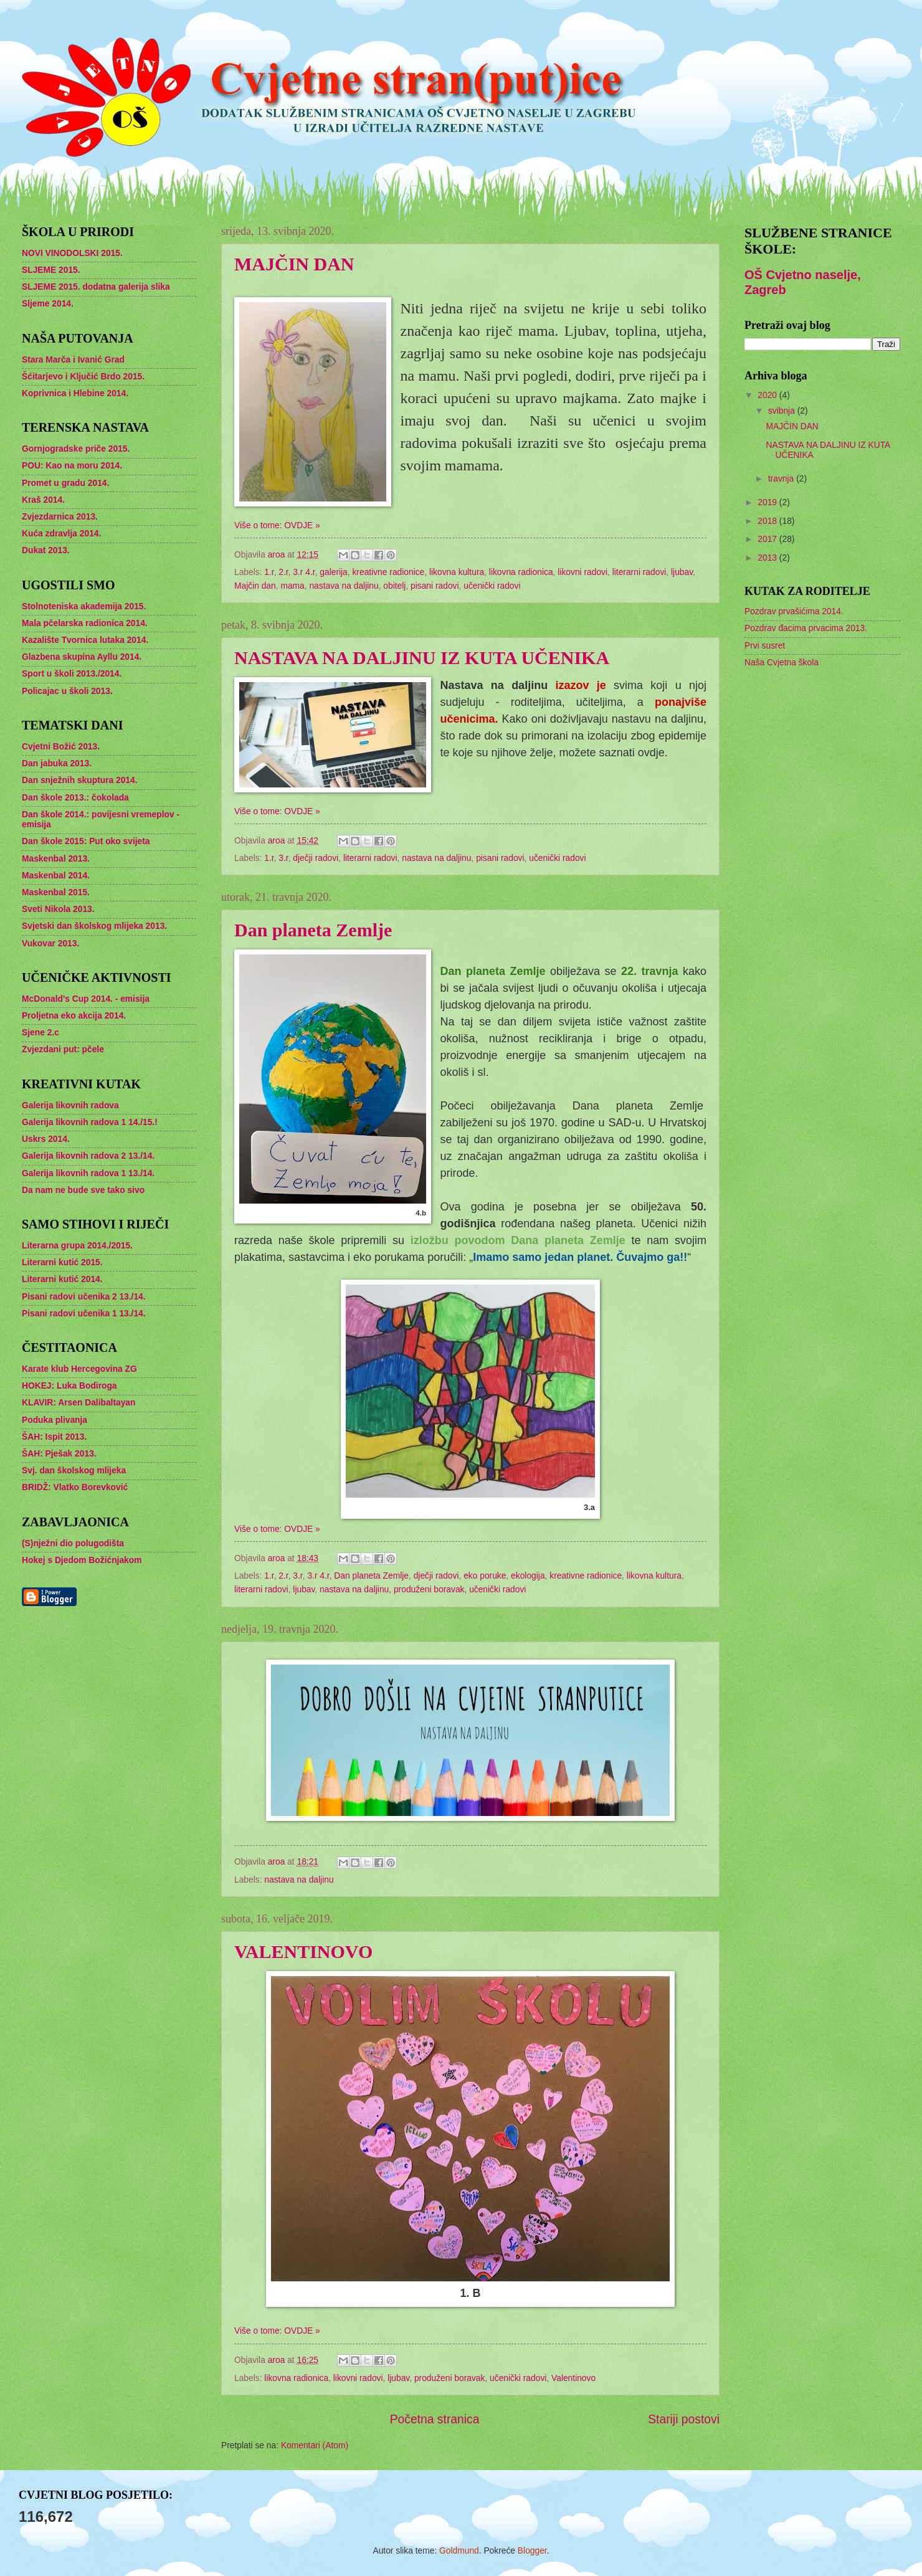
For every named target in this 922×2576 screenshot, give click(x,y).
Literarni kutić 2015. (62, 1262)
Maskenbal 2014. (56, 875)
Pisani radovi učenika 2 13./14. (84, 1296)
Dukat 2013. (46, 550)
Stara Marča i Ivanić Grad (73, 359)
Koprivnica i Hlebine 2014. (75, 393)
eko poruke (484, 1575)
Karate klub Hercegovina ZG (79, 1369)
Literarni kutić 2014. (62, 1279)
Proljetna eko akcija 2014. (74, 1015)
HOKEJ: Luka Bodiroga (69, 1385)
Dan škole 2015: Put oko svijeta (86, 841)
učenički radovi (491, 586)
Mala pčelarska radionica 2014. (85, 623)
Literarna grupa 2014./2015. (77, 1245)
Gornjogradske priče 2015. (76, 449)
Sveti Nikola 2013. (58, 909)
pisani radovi (435, 586)
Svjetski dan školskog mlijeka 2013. (94, 926)
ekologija (527, 1575)
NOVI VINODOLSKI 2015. (72, 253)
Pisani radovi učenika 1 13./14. (84, 1313)
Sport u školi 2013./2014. (71, 673)
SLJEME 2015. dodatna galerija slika (96, 287)
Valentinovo (573, 2378)
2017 (768, 539)
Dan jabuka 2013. (57, 763)
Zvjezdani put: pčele (63, 1049)
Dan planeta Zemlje (313, 930)
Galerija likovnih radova (70, 1105)
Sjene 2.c (40, 1032)
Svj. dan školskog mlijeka (74, 1470)
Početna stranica (435, 2419)
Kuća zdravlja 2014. (61, 533)
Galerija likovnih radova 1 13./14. (88, 1173)
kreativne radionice (388, 572)
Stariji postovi (684, 2419)
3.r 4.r (304, 572)
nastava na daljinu (343, 586)
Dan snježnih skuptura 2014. (80, 780)
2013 (768, 558)
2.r (283, 572)
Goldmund (459, 2550)
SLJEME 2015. (51, 270)
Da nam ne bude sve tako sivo (83, 1190)
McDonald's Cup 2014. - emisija (86, 999)
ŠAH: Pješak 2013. (59, 1453)
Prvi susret (764, 645)
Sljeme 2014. (48, 303)
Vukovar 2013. (50, 943)
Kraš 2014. (43, 500)
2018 (768, 521)
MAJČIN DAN (294, 264)
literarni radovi (639, 572)
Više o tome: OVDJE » (277, 525)
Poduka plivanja (54, 1420)
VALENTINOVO (303, 1951)
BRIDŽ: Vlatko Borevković (75, 1487)
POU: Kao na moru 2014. (72, 465)
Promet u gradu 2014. (65, 483)
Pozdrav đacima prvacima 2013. (805, 628)
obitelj (394, 586)
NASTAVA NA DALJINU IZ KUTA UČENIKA (421, 657)
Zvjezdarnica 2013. (60, 516)
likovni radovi (582, 572)
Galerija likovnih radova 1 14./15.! (90, 1122)
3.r (283, 858)
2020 (768, 395)
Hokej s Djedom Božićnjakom (81, 1560)
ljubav (682, 572)
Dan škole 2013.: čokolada (75, 797)
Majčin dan (255, 586)
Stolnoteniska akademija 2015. (84, 606)
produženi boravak (429, 1589)
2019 (768, 502)
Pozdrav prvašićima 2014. (794, 611)
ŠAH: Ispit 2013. (54, 1437)
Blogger (532, 2550)
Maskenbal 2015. (56, 892)
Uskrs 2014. (46, 1139)
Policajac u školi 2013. (67, 691)
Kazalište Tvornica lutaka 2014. (85, 640)
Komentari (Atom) (314, 2445)
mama (292, 586)
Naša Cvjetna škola (781, 662)
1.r (268, 572)
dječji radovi (315, 858)
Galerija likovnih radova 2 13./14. (88, 1156)
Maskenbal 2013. (56, 858)
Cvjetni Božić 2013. (61, 746)
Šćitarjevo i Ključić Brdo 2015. (83, 376)
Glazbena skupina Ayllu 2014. (81, 657)
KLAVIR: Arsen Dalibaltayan (78, 1402)
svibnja (782, 411)
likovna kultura (456, 572)
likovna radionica (521, 572)
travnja (782, 478)
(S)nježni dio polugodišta (73, 1543)
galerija (333, 572)
